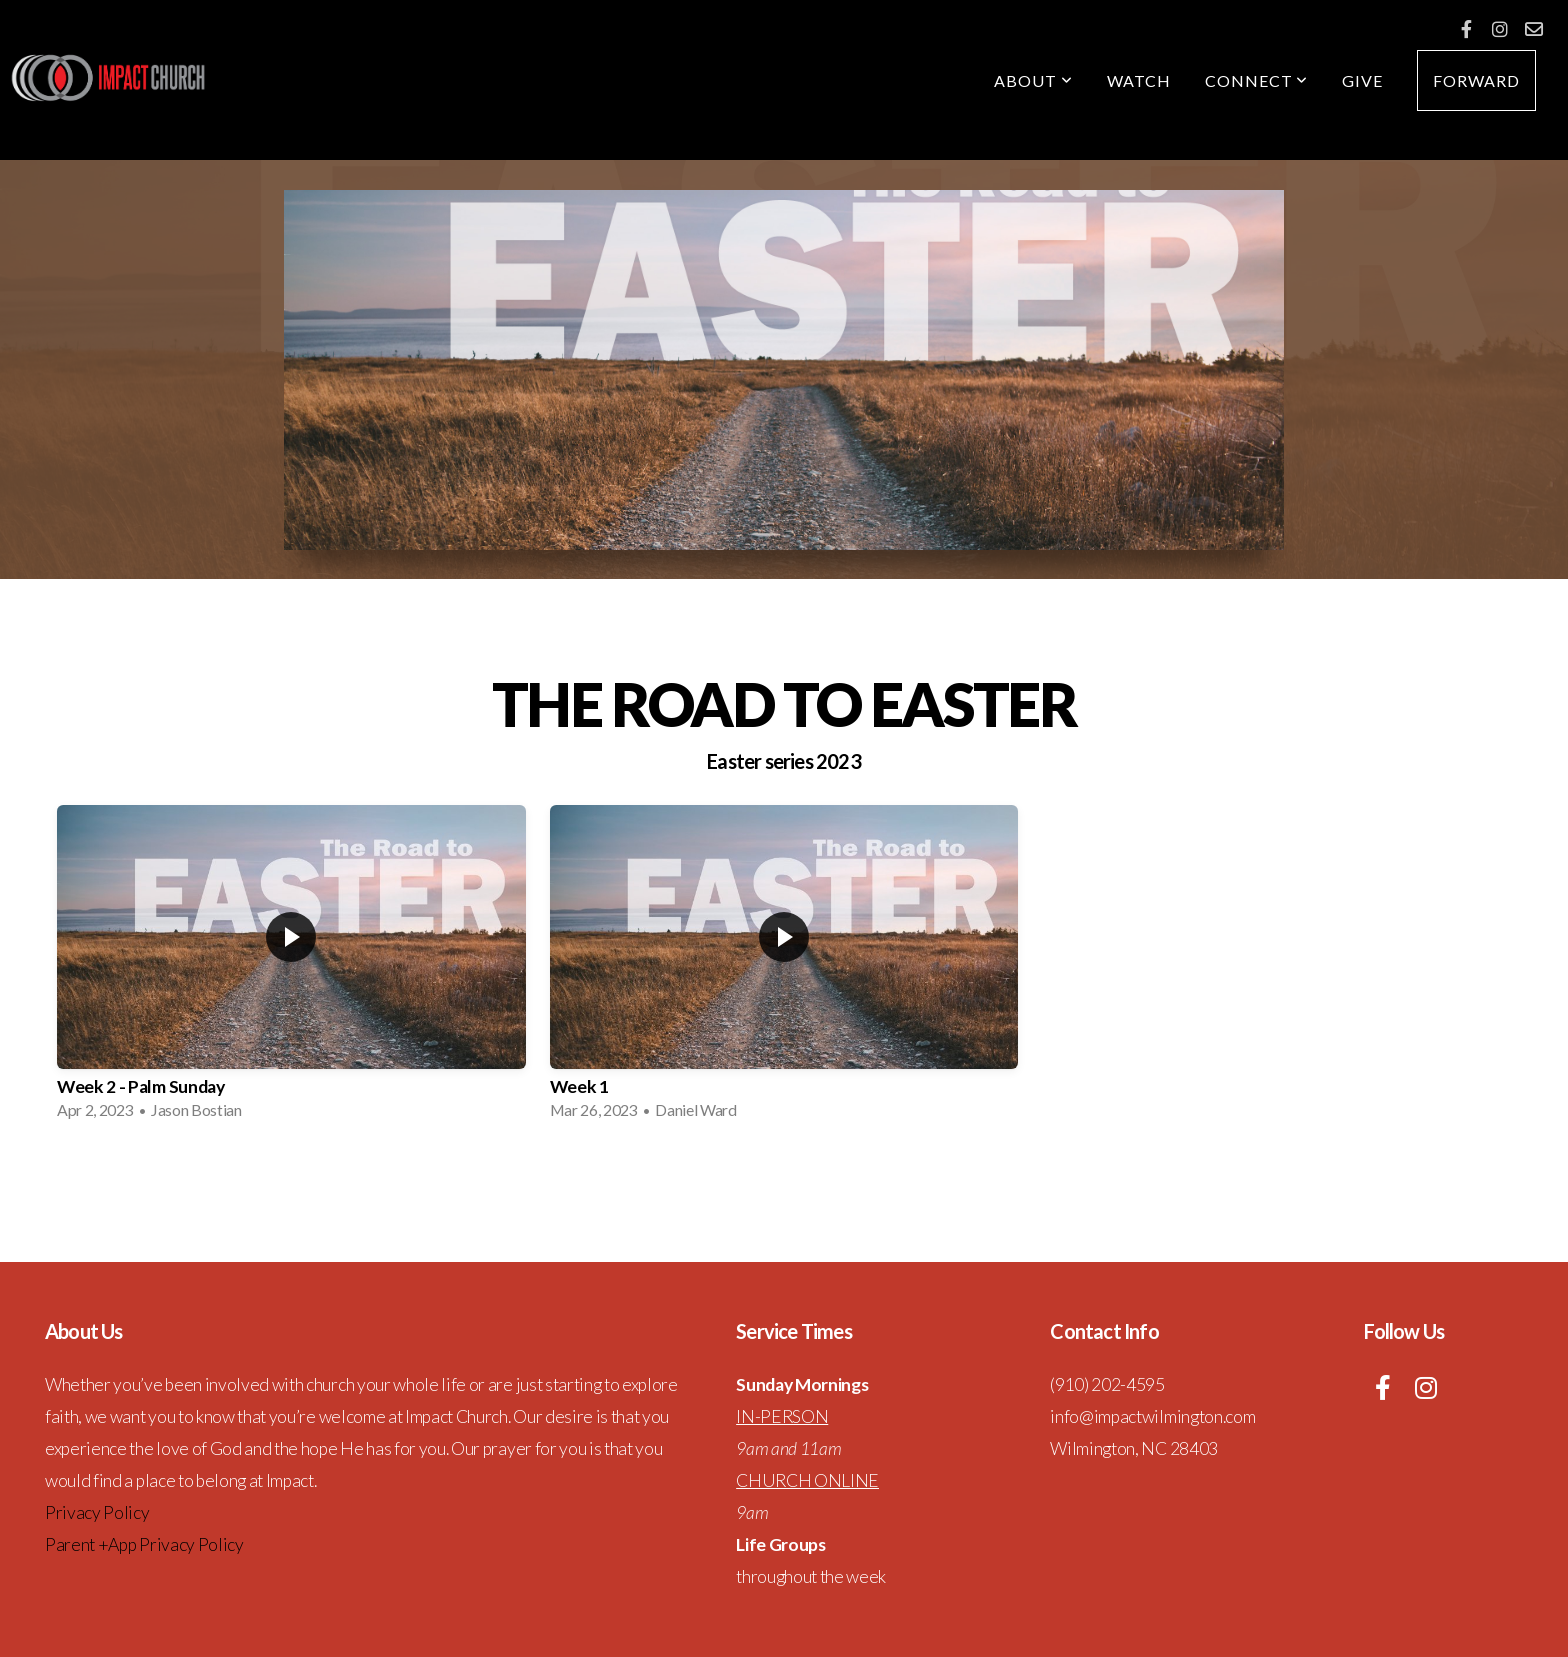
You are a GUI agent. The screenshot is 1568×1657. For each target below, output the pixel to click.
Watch (1139, 80)
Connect (1257, 80)
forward (1476, 80)
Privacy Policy (97, 1512)
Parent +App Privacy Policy (144, 1544)
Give (1362, 80)
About (1033, 80)
